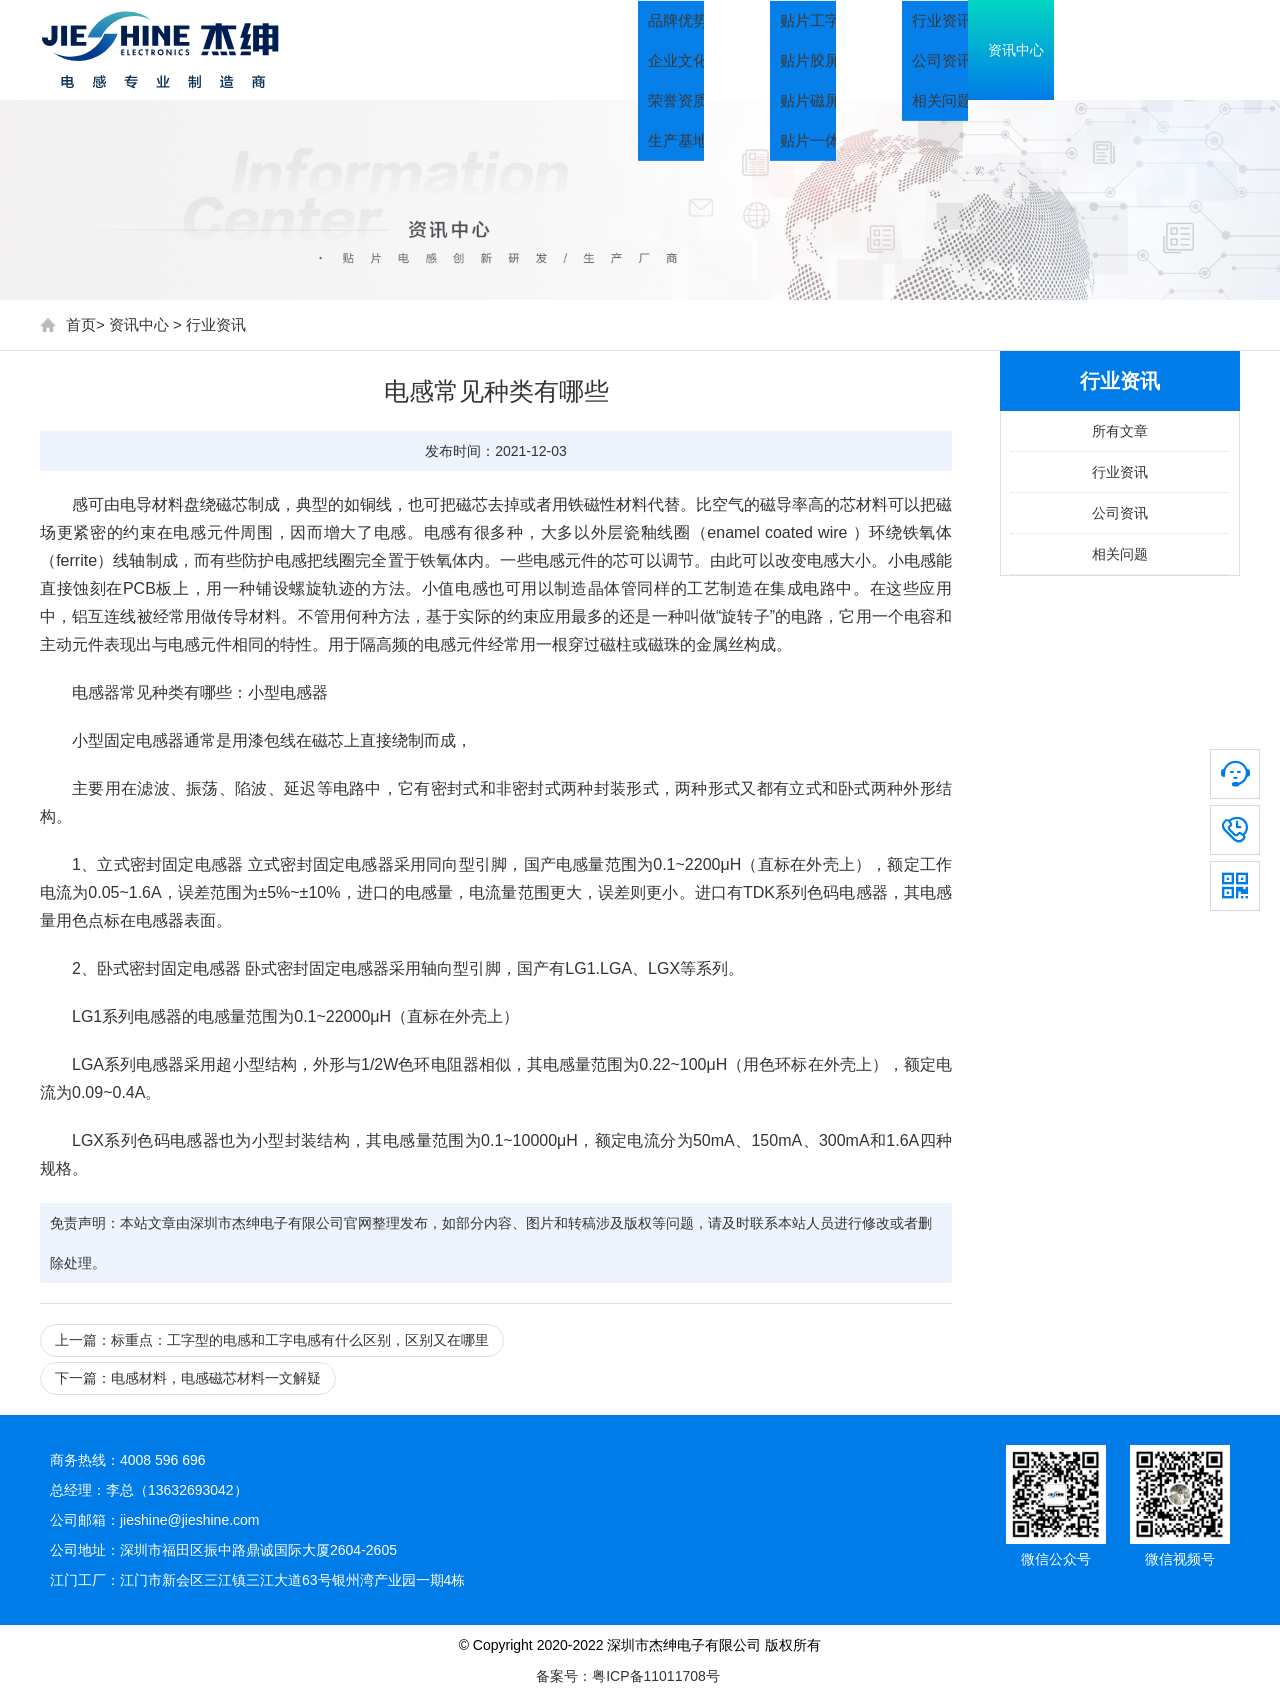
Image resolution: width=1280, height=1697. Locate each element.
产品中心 (910, 50)
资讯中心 (1050, 50)
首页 (650, 50)
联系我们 (1190, 50)
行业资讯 (216, 324)
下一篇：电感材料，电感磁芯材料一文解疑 (188, 1378)
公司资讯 (1120, 513)
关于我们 (770, 50)
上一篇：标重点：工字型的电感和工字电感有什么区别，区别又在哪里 (272, 1340)
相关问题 (1120, 554)
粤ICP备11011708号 (656, 1676)
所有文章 (1120, 431)
